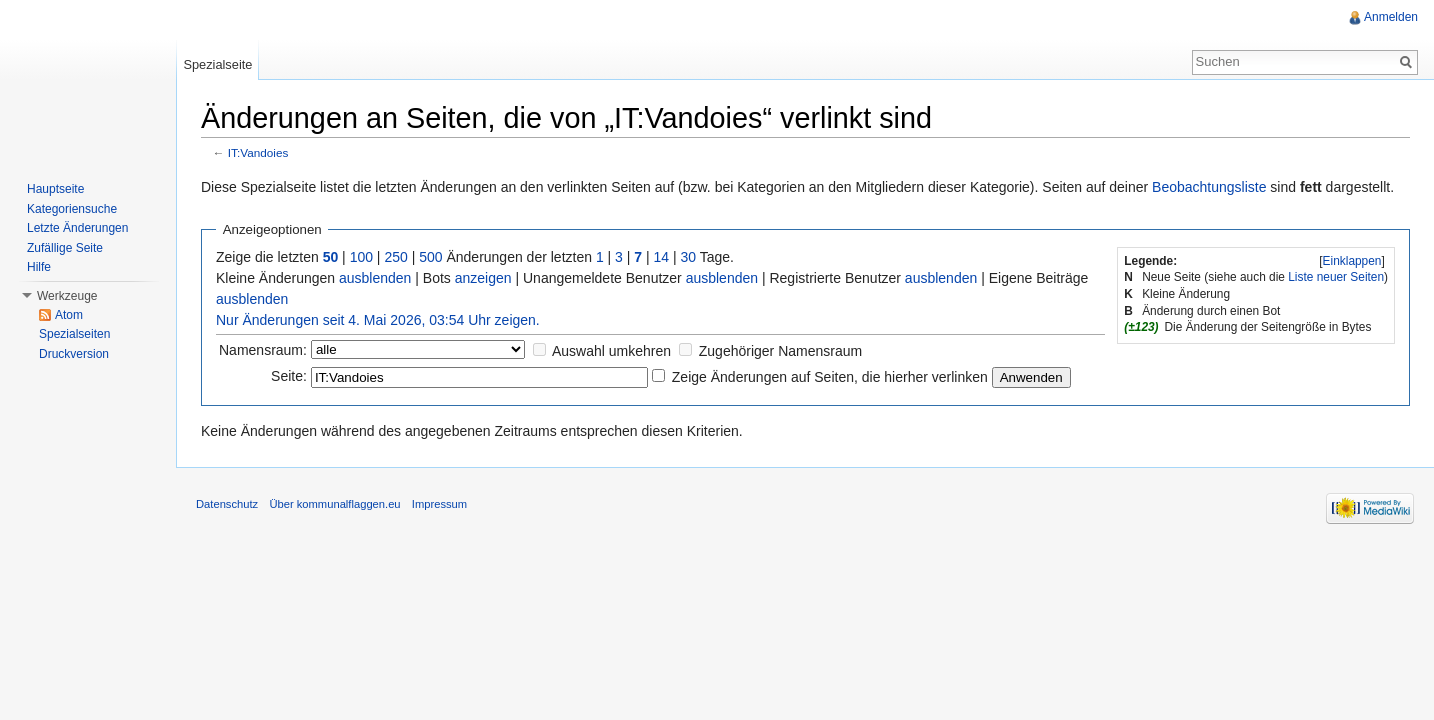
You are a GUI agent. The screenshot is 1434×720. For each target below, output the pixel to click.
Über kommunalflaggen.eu (334, 504)
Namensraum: (263, 350)
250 (395, 257)
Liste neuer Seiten (1336, 277)
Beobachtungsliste (1209, 187)
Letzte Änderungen (77, 228)
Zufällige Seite (65, 248)
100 (361, 257)
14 (662, 257)
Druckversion (74, 354)
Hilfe (39, 267)
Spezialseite (217, 64)
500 (430, 257)
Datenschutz (227, 504)
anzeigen (483, 278)
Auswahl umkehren (611, 351)
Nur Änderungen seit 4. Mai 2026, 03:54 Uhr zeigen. (378, 320)
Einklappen (1352, 261)
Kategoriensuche (72, 209)
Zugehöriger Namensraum (780, 351)
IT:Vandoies (258, 152)
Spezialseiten (74, 334)
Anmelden (1391, 17)
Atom (69, 315)
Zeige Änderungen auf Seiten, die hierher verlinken (830, 377)
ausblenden (375, 278)
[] (1352, 261)
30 (689, 257)
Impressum (439, 504)
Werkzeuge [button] (67, 296)
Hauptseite (55, 189)
